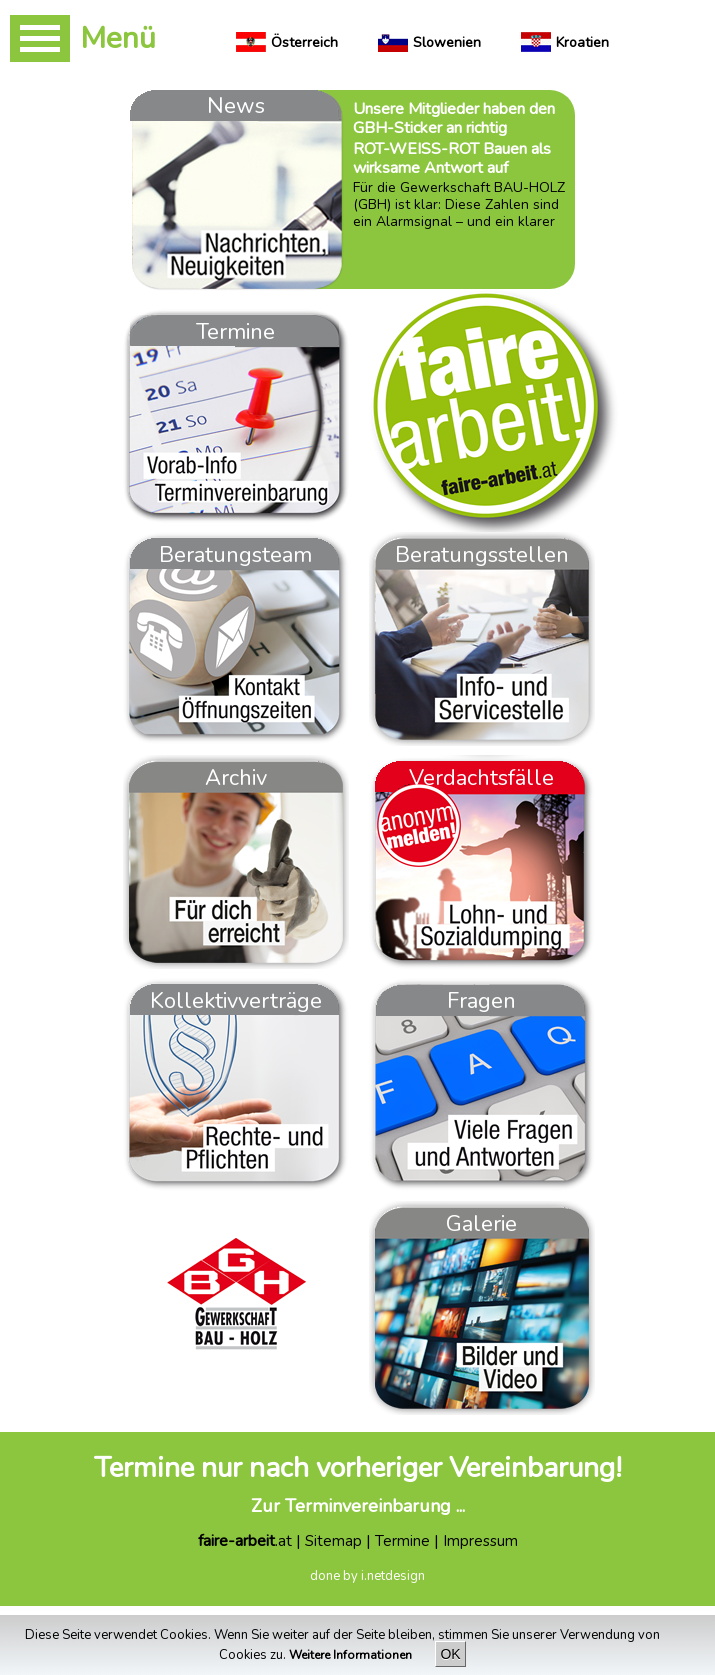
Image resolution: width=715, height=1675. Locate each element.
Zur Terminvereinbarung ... (358, 1506)
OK (450, 1654)
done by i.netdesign (367, 1576)
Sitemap (333, 1541)
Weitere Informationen (352, 1655)
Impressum (480, 1541)
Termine (402, 1541)
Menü (118, 38)
